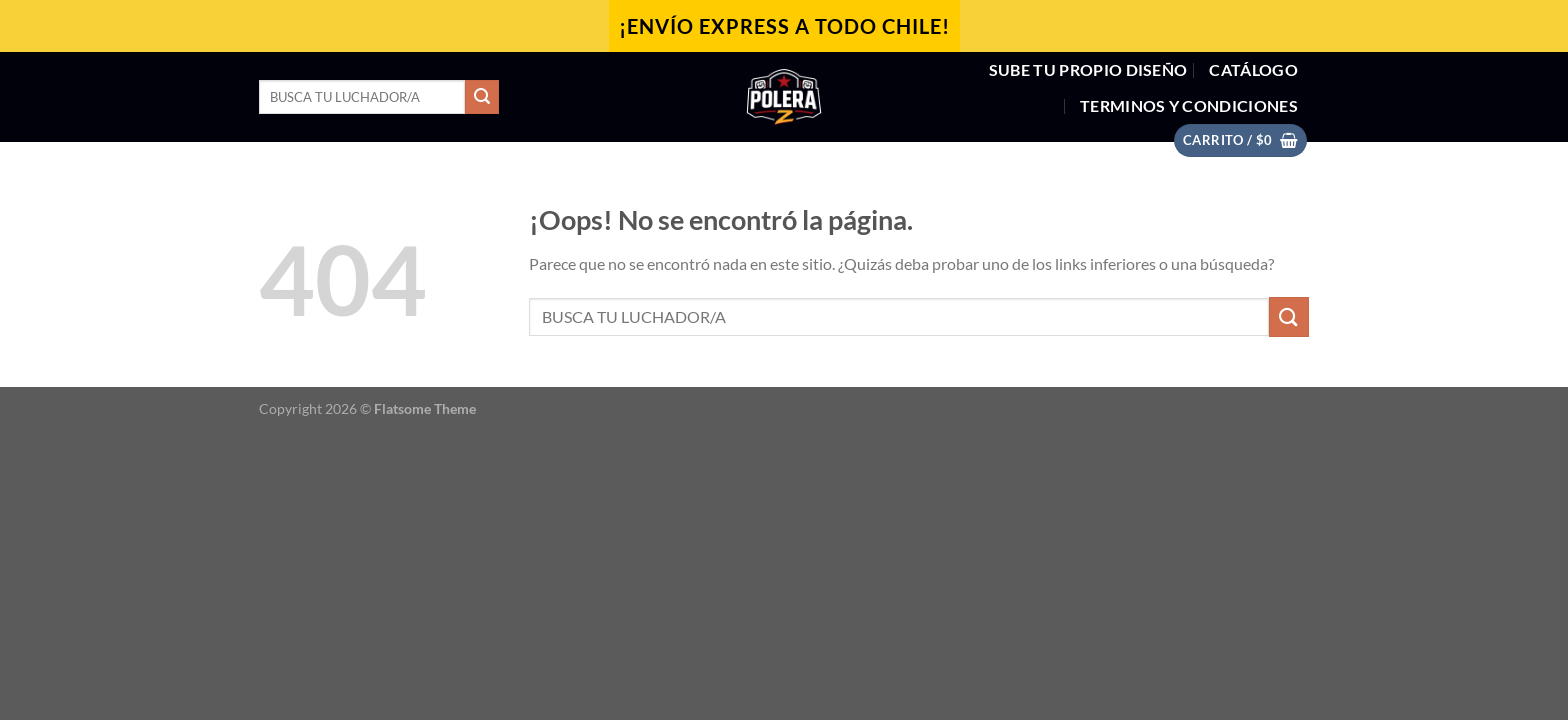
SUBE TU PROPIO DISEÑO (1088, 69)
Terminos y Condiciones (1189, 105)
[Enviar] (482, 97)
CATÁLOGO (1253, 69)
